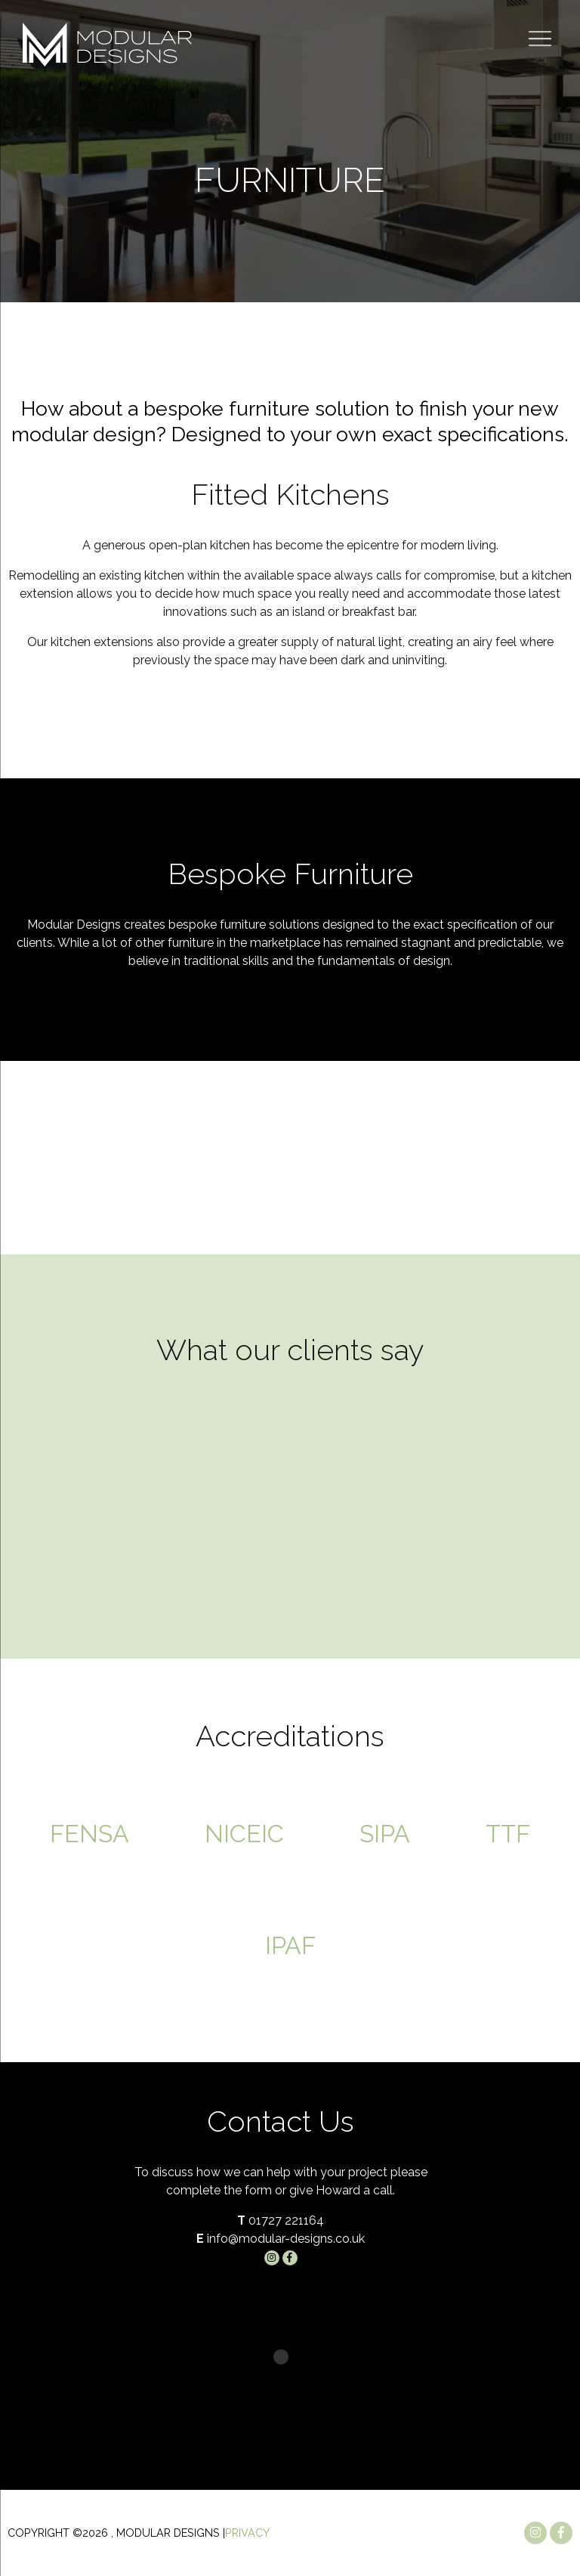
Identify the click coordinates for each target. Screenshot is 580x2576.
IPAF (290, 1945)
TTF (508, 1834)
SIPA (384, 1834)
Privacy (247, 2532)
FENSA (89, 1834)
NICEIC (244, 1834)
